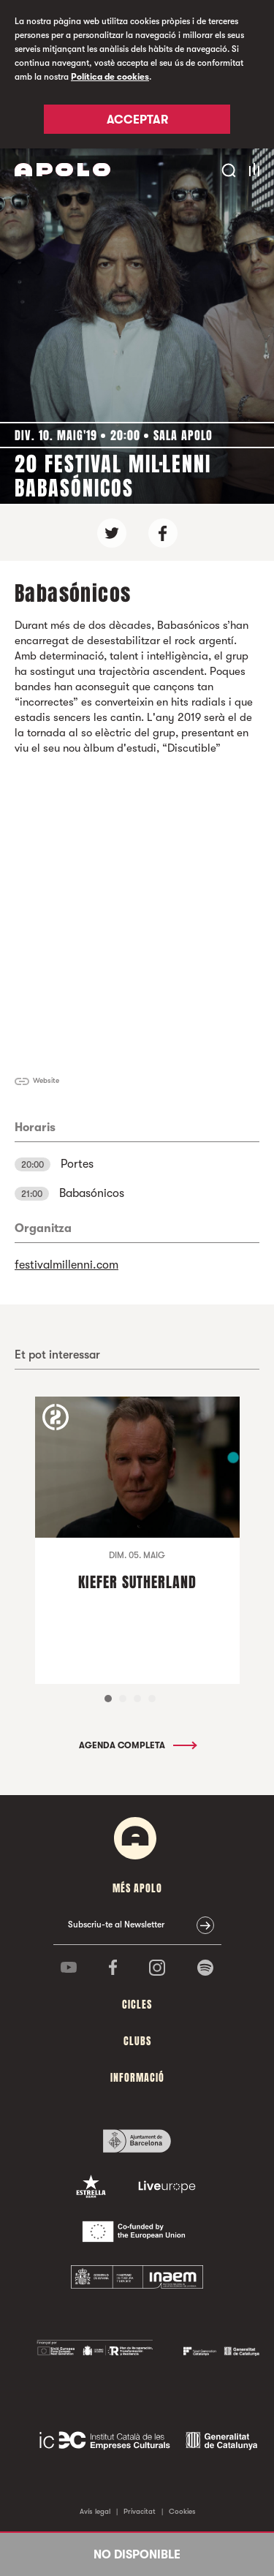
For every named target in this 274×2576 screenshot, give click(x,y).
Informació (137, 2077)
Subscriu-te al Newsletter (116, 1924)
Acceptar (137, 119)
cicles (137, 2004)
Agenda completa (137, 1745)
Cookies (182, 2511)
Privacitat (139, 2511)
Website (46, 1080)
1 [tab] (108, 1698)
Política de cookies (110, 77)
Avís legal (95, 2511)
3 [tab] (137, 1698)
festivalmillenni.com (66, 1265)
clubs (137, 2041)
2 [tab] (122, 1698)
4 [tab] (152, 1698)
